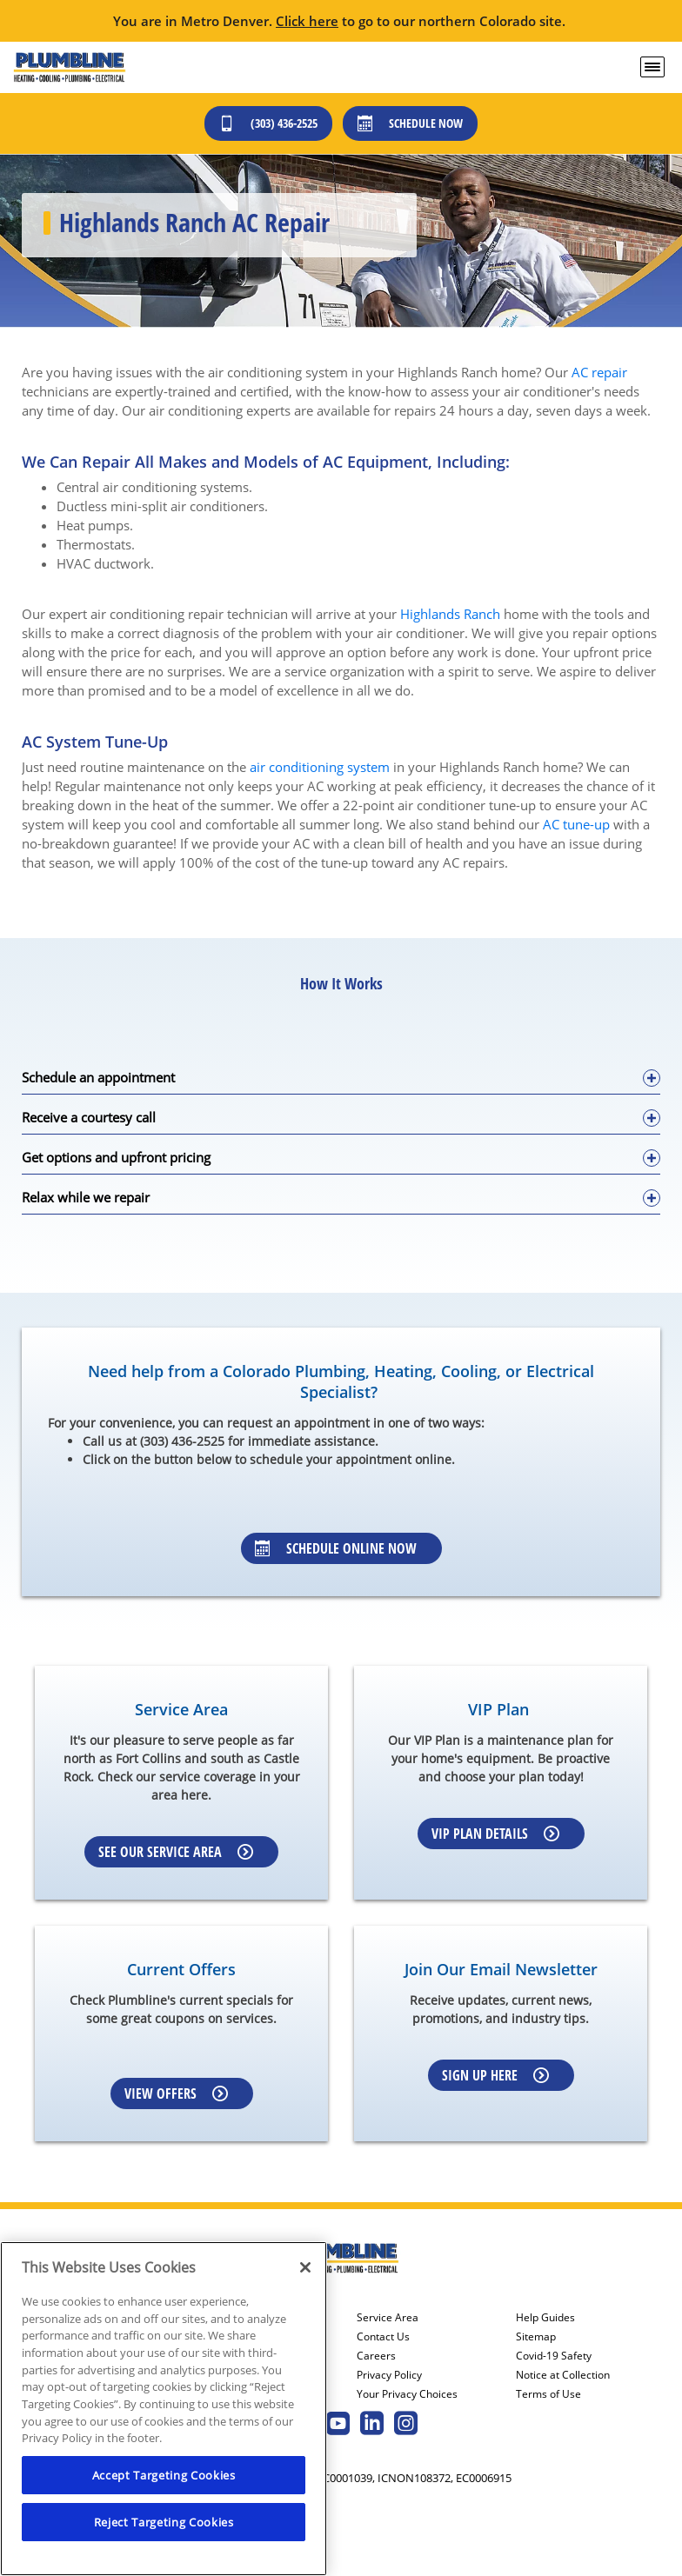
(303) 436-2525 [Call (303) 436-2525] (268, 123)
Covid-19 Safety (554, 2356)
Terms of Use (548, 2394)
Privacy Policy (389, 2375)
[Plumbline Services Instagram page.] (406, 2425)
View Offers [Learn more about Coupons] (176, 2093)
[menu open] (652, 67)
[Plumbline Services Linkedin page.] (372, 2425)
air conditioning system (320, 766)
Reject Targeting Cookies (164, 2522)
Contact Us (383, 2337)
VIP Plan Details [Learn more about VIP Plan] (495, 1833)
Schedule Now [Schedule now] (410, 123)
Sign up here (495, 2075)
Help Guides (545, 2318)
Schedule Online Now (336, 1548)
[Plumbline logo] (69, 67)
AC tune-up (576, 824)
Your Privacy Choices (407, 2394)
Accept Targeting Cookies (164, 2475)
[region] (163, 2408)
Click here (307, 21)
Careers (376, 2356)
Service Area (387, 2318)
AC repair (599, 372)
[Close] (305, 2267)
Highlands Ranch (450, 613)
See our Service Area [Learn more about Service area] (175, 1851)
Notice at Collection (563, 2375)
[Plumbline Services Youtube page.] (338, 2425)
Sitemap (536, 2337)
